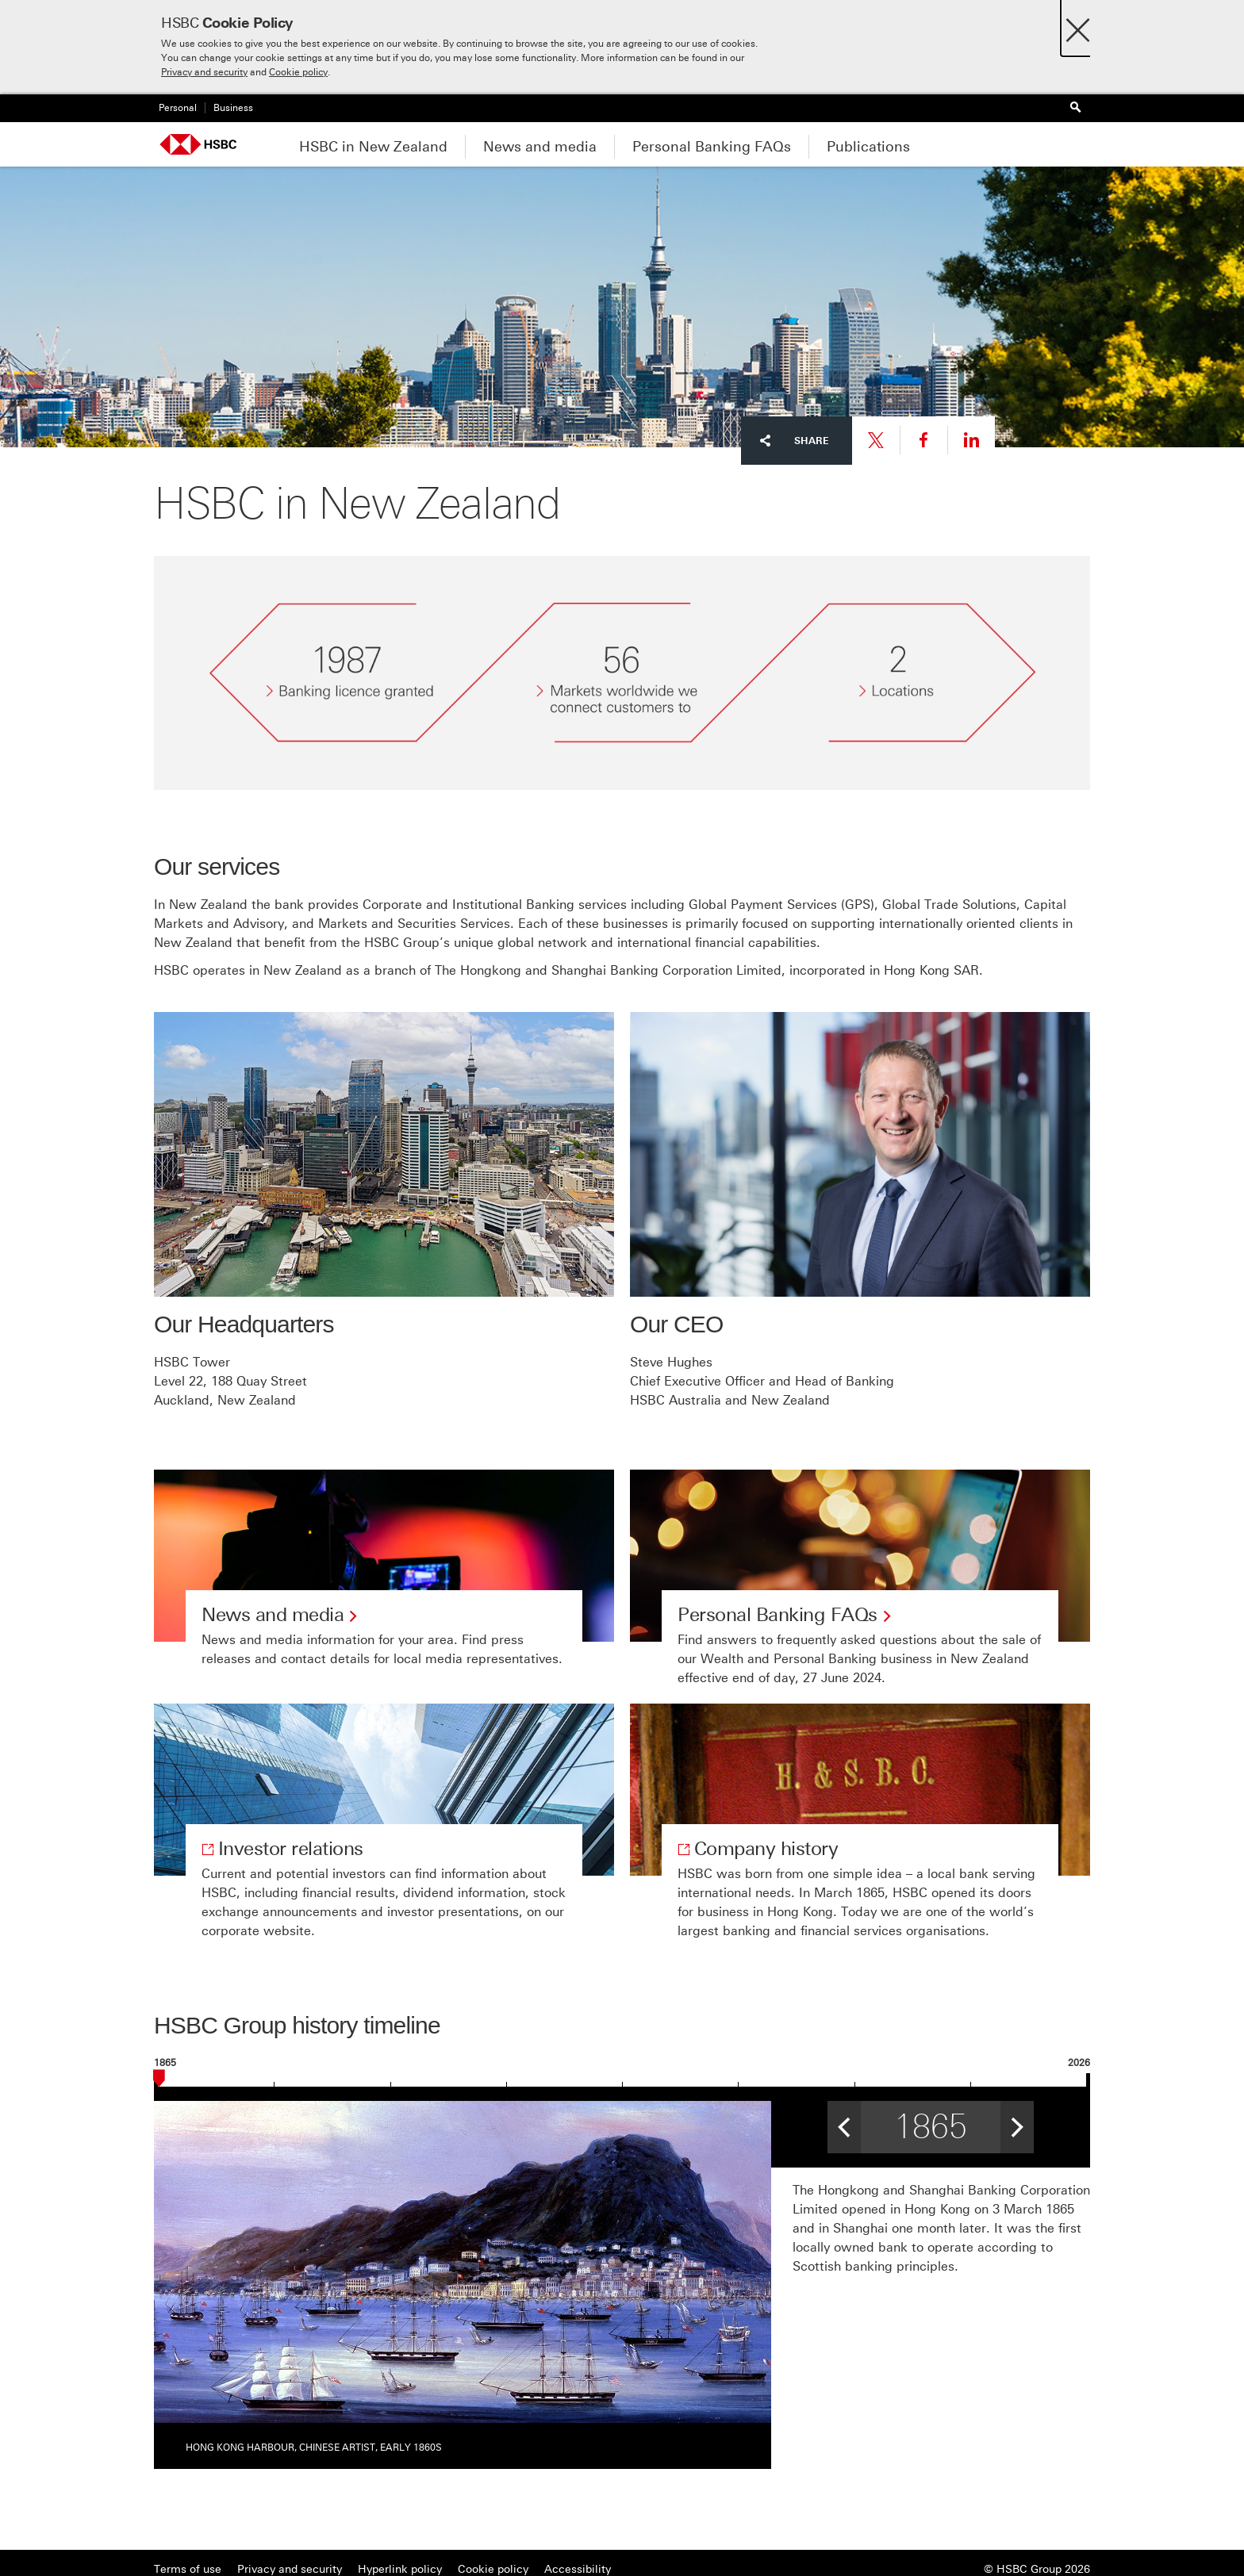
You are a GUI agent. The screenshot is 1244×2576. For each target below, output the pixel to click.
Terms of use (187, 2569)
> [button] (1017, 2121)
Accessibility (577, 2569)
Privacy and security (204, 72)
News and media (540, 146)
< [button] (844, 2121)
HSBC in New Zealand (373, 146)
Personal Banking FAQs (711, 146)
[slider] (158, 2081)
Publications (868, 146)
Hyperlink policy (400, 2569)
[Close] (1078, 26)
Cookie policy (298, 72)
